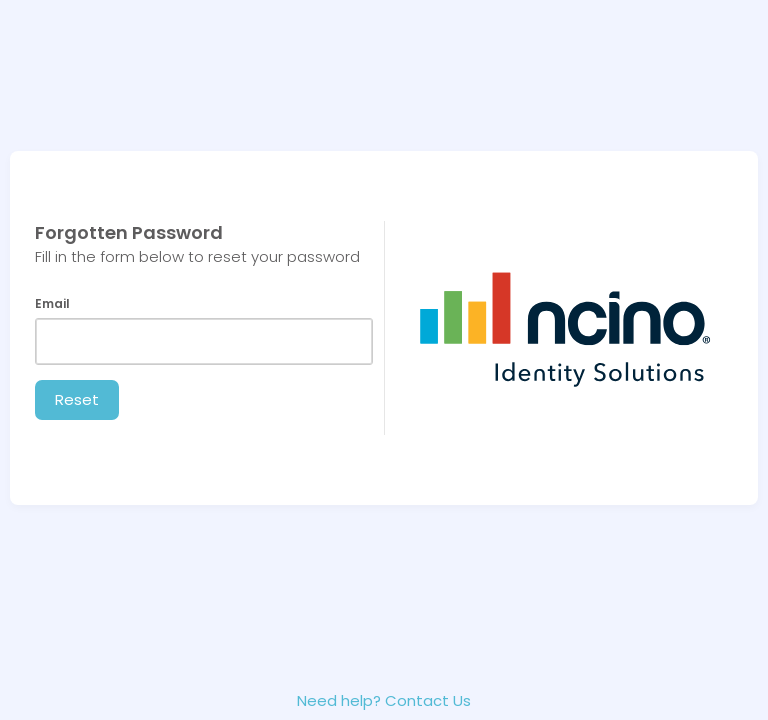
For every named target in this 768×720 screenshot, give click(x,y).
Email (52, 303)
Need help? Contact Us (384, 700)
